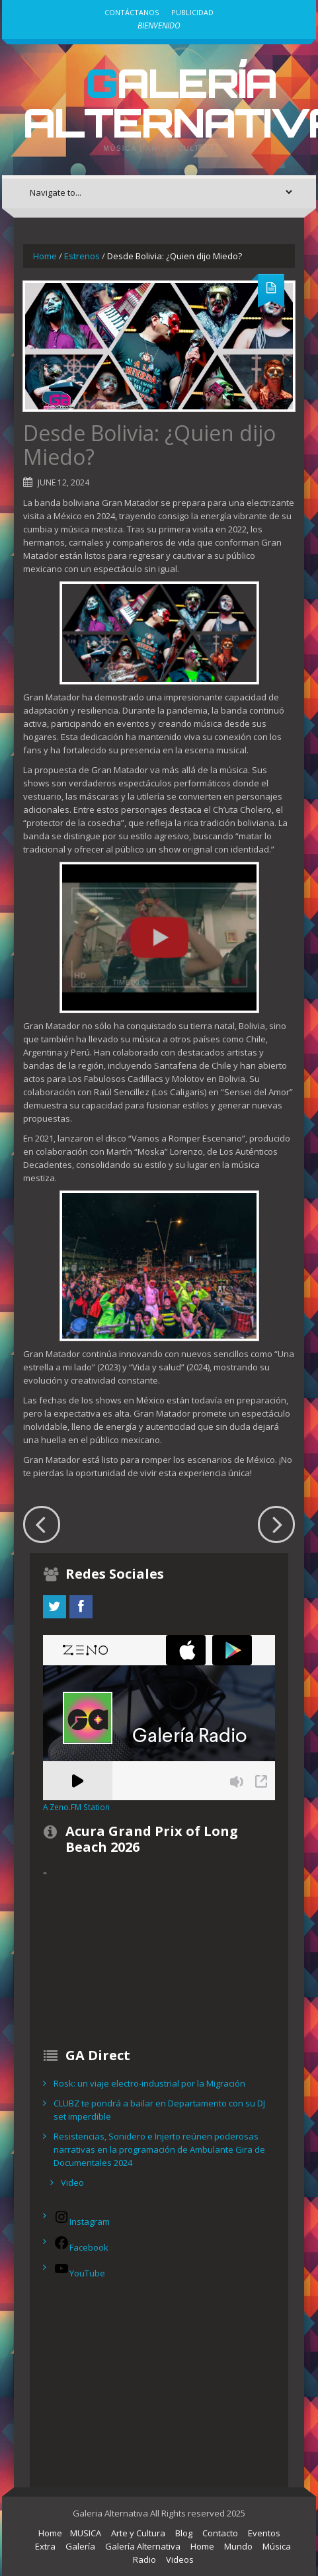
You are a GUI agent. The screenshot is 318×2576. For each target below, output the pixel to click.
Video (72, 2182)
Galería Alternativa (142, 2546)
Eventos (264, 2533)
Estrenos (82, 256)
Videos (180, 2559)
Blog (183, 2533)
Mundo (238, 2546)
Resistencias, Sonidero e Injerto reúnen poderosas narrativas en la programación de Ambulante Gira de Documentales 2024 (159, 2149)
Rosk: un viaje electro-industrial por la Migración (149, 2083)
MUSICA (85, 2533)
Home (45, 256)
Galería (80, 2546)
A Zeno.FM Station (76, 1807)
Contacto (220, 2533)
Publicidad (192, 12)
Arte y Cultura (138, 2533)
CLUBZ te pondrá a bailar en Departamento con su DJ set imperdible (159, 2109)
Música (276, 2546)
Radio (144, 2559)
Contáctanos (131, 12)
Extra (45, 2546)
